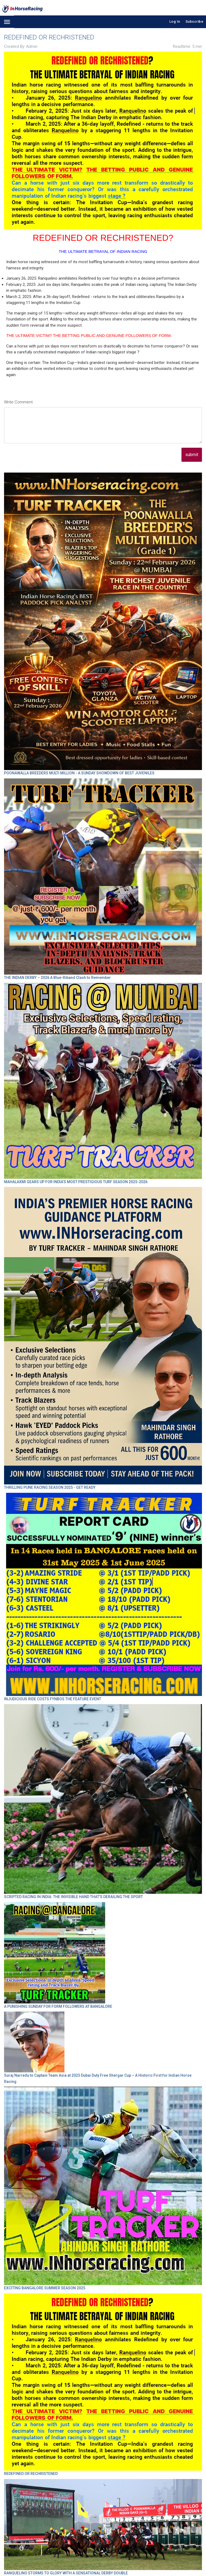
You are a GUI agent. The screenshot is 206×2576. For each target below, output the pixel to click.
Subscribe (195, 21)
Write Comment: (18, 402)
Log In (174, 21)
